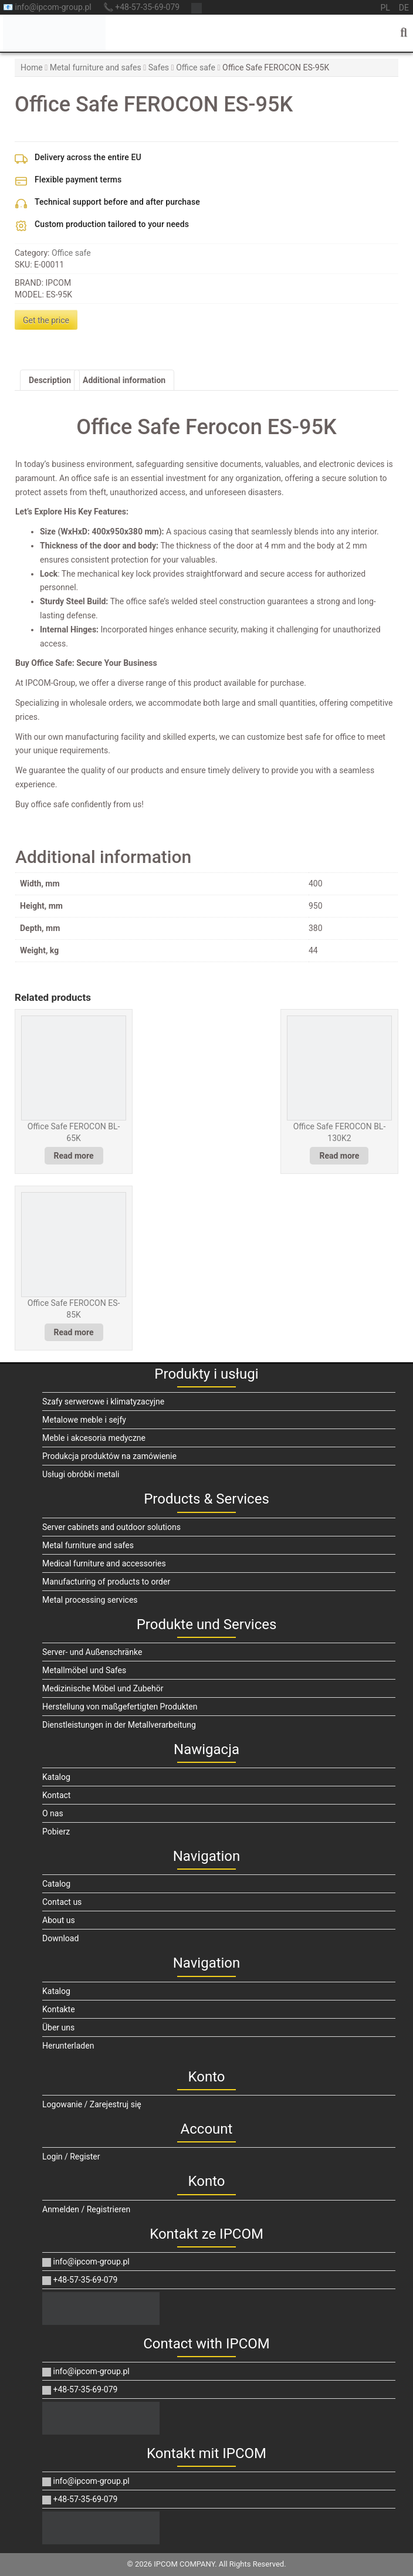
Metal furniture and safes (95, 67)
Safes (158, 67)
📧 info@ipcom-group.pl (47, 7)
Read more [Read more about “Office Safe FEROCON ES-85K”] (74, 1332)
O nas (52, 1813)
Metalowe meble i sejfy (84, 1419)
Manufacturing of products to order (106, 1581)
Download (60, 1938)
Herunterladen (68, 2045)
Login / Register (71, 2156)
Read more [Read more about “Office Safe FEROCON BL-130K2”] (339, 1155)
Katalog (56, 1777)
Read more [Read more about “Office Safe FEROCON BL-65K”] (74, 1155)
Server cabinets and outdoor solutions (111, 1527)
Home (32, 67)
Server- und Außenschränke (92, 1652)
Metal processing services (90, 1600)
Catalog (56, 1883)
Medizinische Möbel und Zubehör (102, 1688)
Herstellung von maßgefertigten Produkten (119, 1706)
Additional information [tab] (124, 380)
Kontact (56, 1795)
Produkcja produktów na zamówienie (109, 1456)
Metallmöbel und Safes (84, 1670)
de (404, 7)
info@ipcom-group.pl (86, 2261)
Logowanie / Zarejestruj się (91, 2104)
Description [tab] (50, 380)
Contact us (62, 1902)
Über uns (58, 2027)
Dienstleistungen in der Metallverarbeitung (119, 1724)
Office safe (195, 67)
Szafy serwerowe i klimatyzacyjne (103, 1401)
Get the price (46, 320)
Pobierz (56, 1831)
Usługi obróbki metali (81, 1474)
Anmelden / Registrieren (86, 2209)
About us (58, 1920)
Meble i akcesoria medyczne (93, 1438)
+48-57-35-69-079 (79, 2279)
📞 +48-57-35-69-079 (141, 7)
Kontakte (58, 2009)
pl (385, 7)
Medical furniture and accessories (104, 1563)
